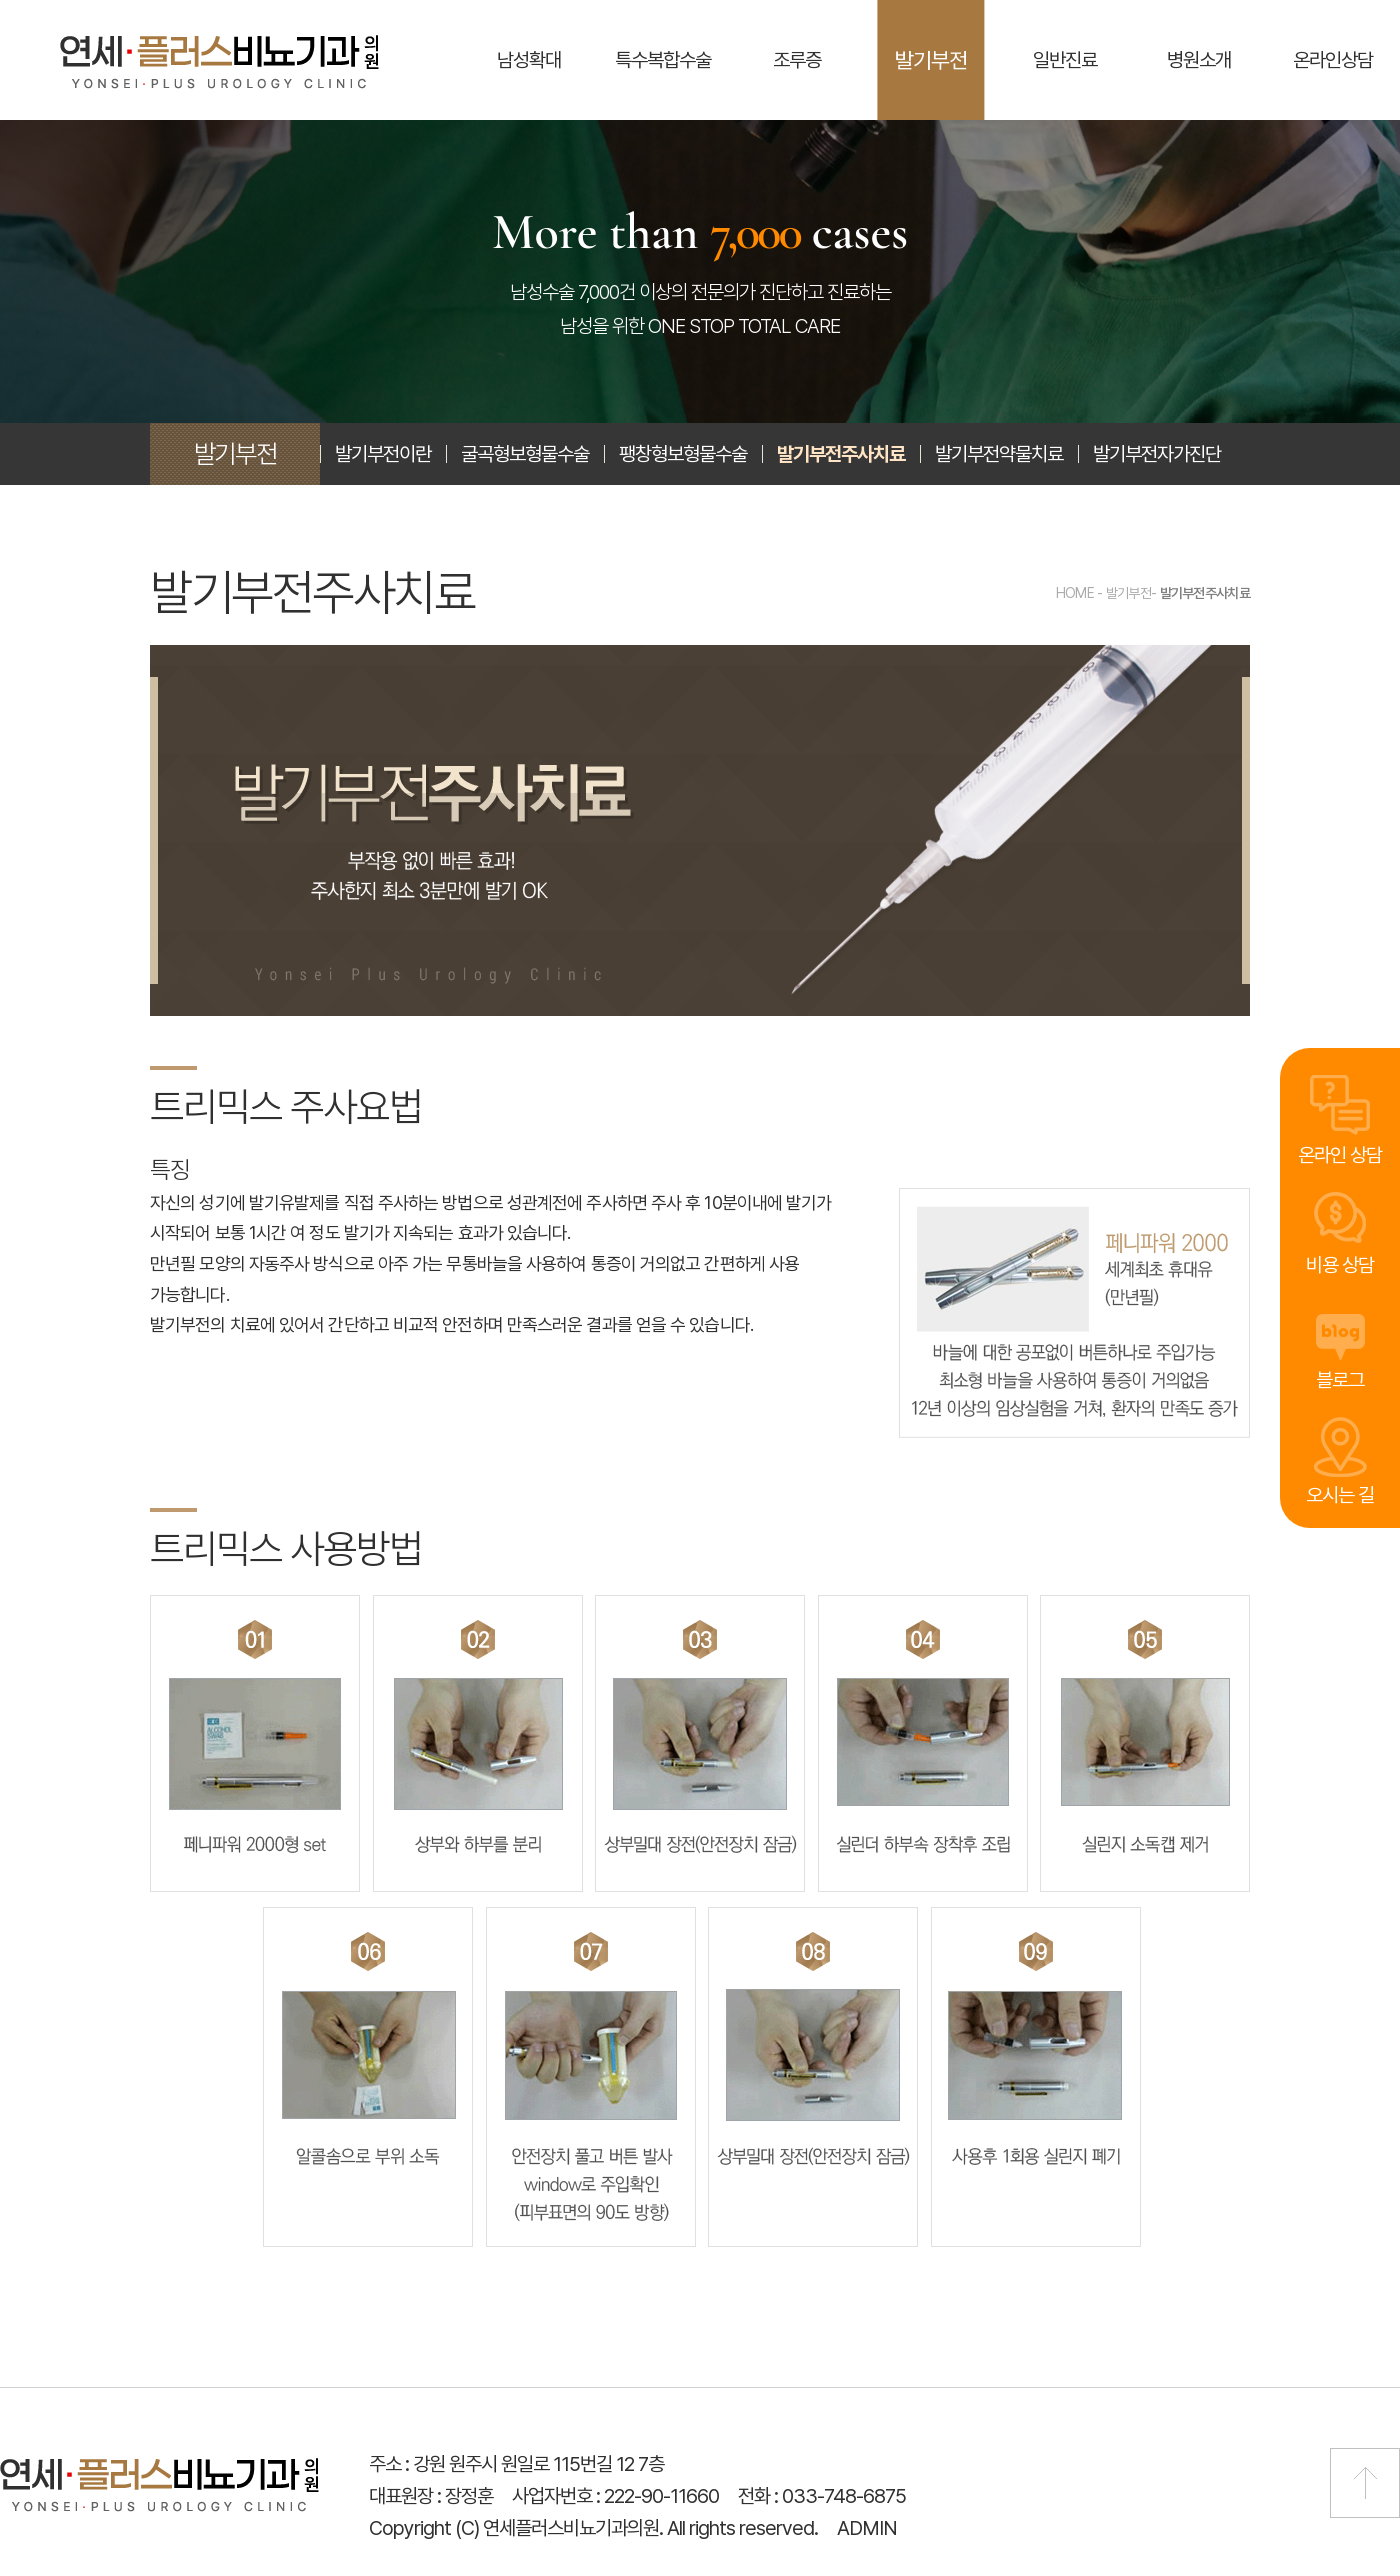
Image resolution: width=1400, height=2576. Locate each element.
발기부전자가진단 (1157, 454)
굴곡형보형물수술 (525, 454)
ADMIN (867, 2528)
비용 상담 (1340, 1263)
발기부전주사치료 (841, 454)
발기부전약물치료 (999, 454)
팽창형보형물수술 (683, 454)
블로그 (1340, 1378)
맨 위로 (1365, 2483)
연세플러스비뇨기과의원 (219, 62)
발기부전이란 (383, 454)
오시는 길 (1340, 1495)
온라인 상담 (1340, 1150)
